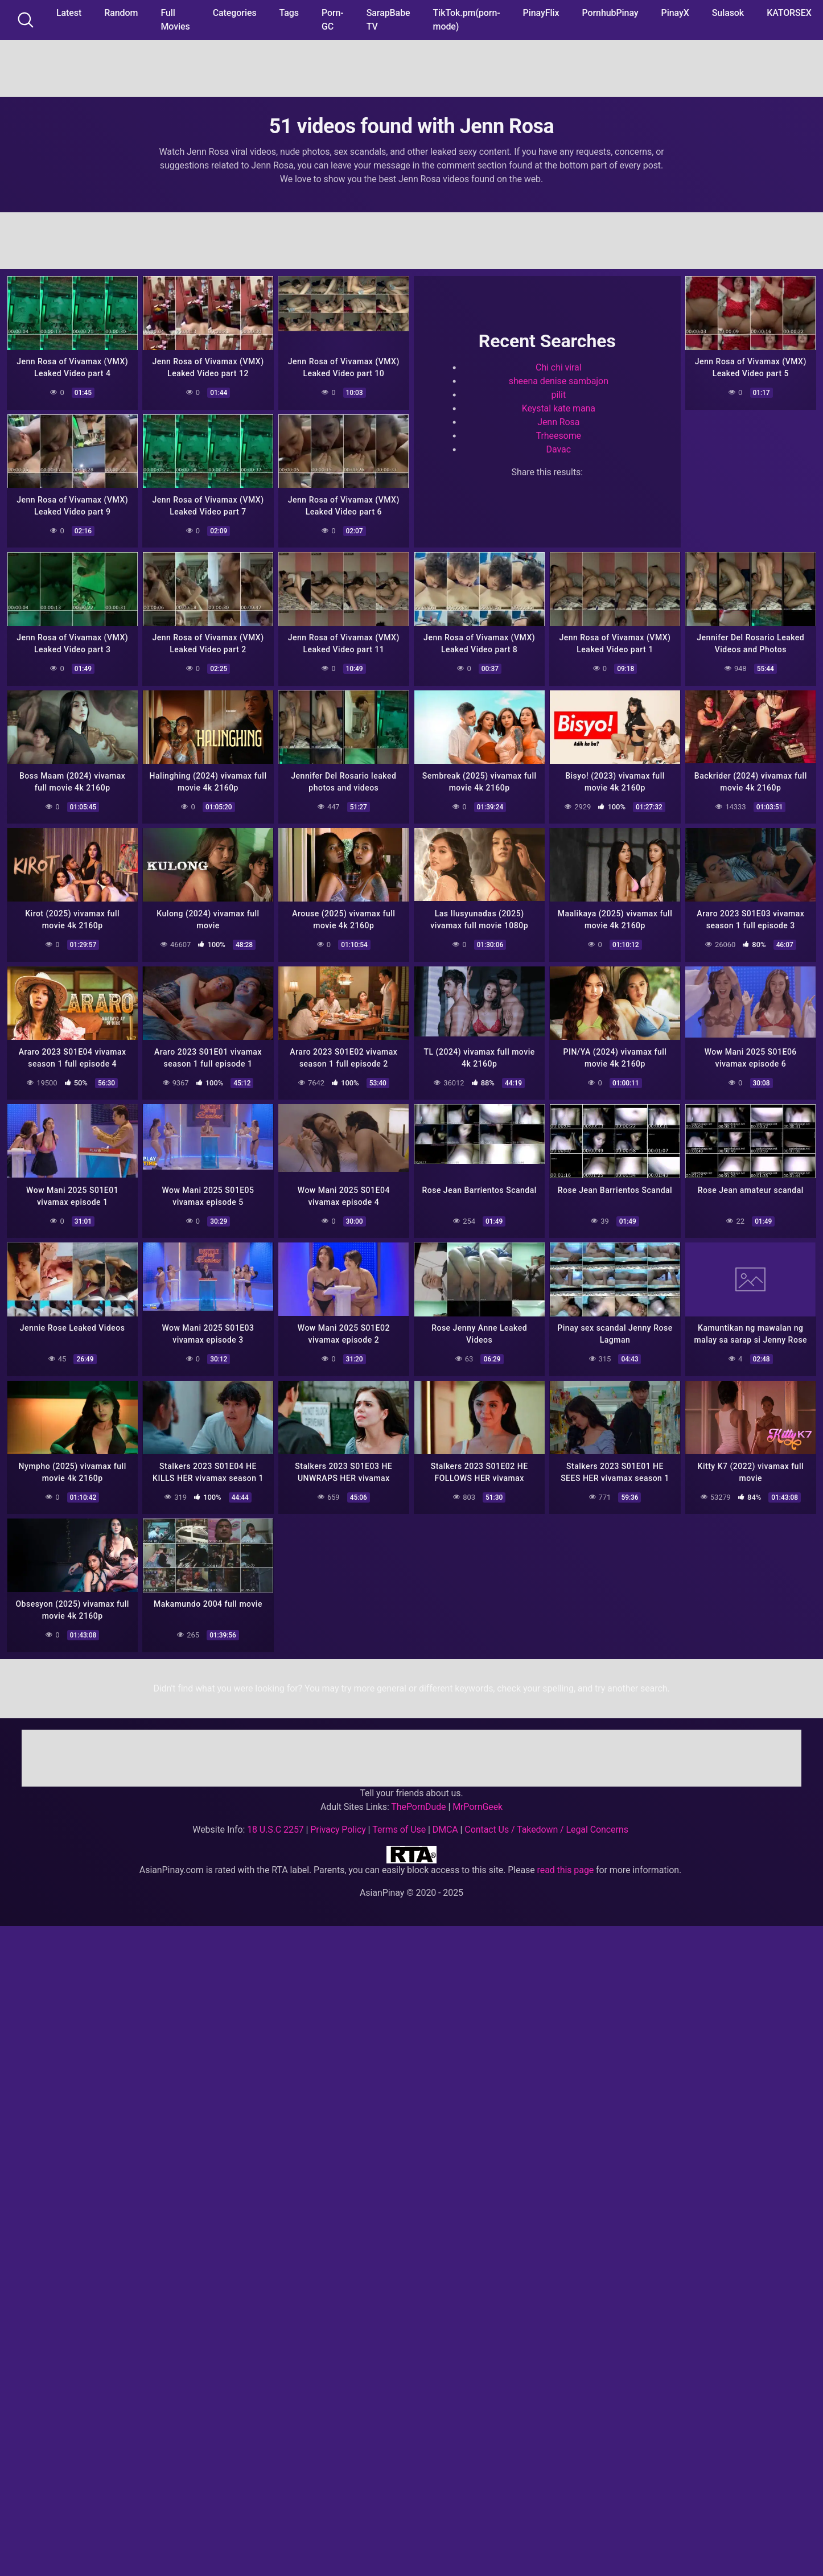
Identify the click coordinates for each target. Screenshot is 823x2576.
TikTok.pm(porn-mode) (466, 19)
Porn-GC (333, 19)
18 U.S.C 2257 (275, 1826)
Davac (558, 449)
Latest (68, 12)
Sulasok (728, 12)
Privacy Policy (337, 1826)
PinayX (675, 12)
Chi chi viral (558, 367)
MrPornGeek (477, 1803)
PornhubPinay (610, 12)
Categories (235, 12)
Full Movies (175, 19)
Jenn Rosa (558, 422)
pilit (559, 394)
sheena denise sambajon (558, 381)
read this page (565, 1866)
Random (121, 12)
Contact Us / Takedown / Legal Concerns (546, 1826)
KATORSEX (789, 12)
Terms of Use (399, 1826)
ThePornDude (418, 1803)
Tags (289, 12)
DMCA (445, 1826)
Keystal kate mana (558, 408)
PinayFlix (541, 12)
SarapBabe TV (388, 19)
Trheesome (558, 435)
